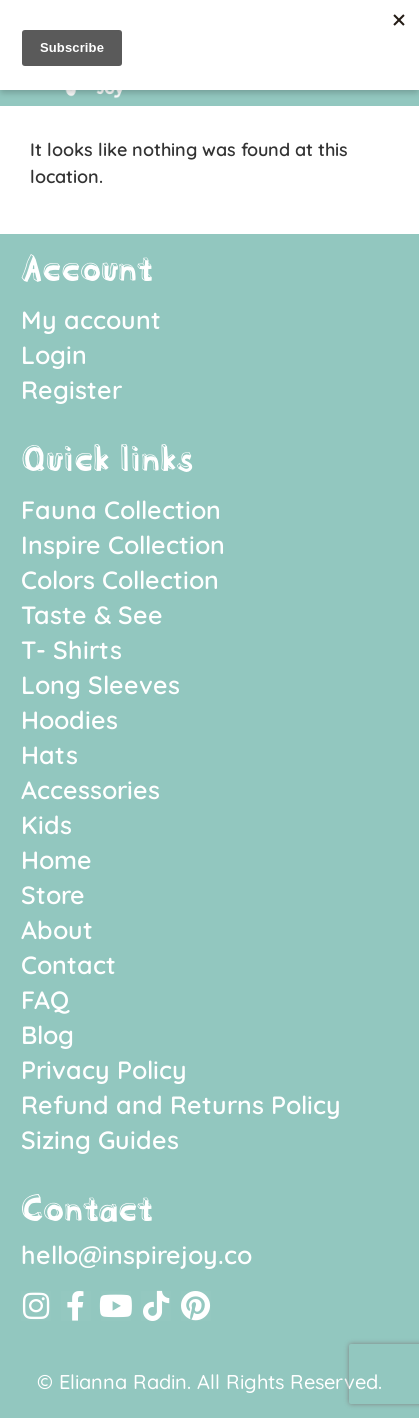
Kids (46, 824)
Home (56, 859)
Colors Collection (120, 579)
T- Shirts (71, 649)
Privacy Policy (104, 1069)
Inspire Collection (123, 544)
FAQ (45, 999)
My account (91, 319)
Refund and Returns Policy (181, 1104)
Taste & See (92, 614)
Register (71, 389)
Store (53, 894)
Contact (68, 964)
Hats (49, 754)
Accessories (90, 789)
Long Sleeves (100, 684)
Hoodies (69, 719)
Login (54, 354)
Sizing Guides (100, 1139)
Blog (47, 1034)
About (57, 929)
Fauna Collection (121, 509)
